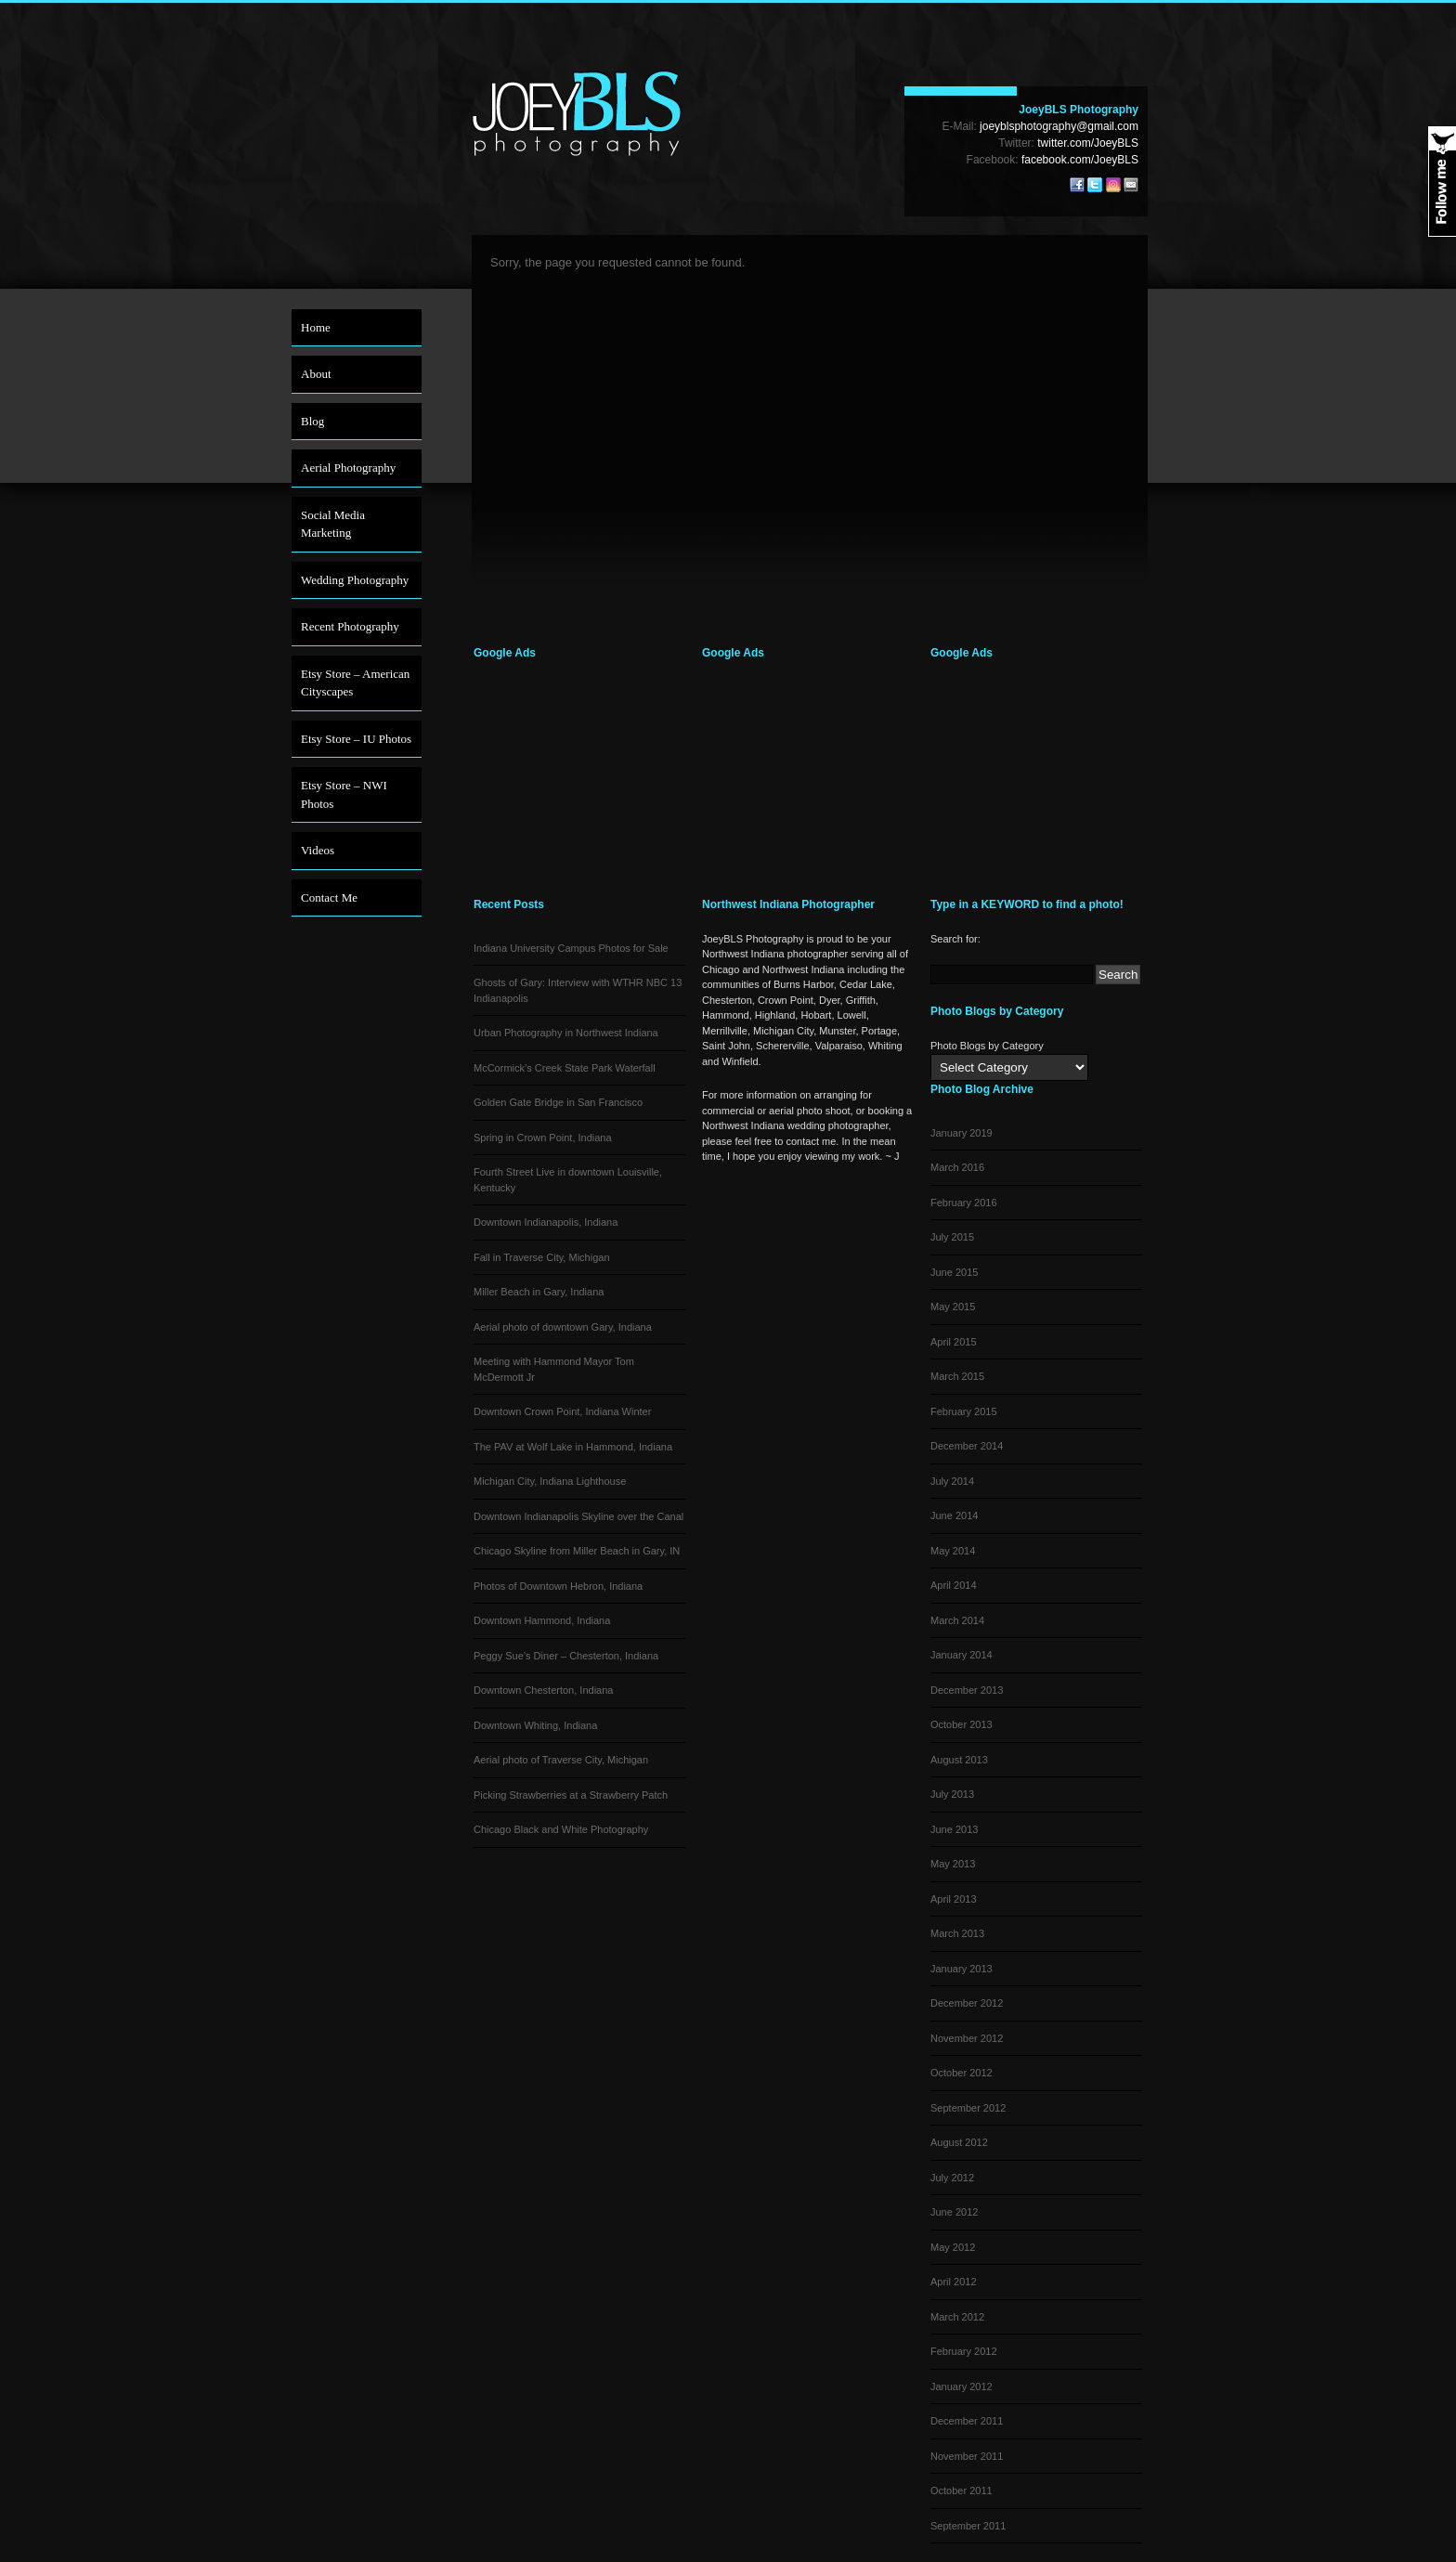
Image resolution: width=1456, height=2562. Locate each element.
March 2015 (957, 1376)
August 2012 (959, 2142)
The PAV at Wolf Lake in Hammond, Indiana (573, 1446)
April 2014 (953, 1585)
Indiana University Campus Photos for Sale (571, 948)
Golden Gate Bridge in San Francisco (558, 1102)
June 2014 (954, 1515)
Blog (312, 421)
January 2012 (961, 2386)
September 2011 (968, 2525)
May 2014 (952, 1550)
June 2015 (954, 1272)
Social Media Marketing (333, 524)
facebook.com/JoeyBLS (1079, 159)
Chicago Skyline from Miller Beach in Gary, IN (577, 1550)
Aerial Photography (348, 468)
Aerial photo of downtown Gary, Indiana (563, 1327)
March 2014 (957, 1620)
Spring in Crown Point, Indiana (543, 1137)
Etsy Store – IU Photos (356, 739)
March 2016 (957, 1167)
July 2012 (952, 2177)
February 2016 (963, 1202)
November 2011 (966, 2456)
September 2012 (968, 2107)
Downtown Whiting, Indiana (535, 1725)
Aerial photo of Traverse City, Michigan (561, 1759)
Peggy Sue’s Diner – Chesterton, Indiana (566, 1655)
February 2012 (963, 2351)
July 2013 (952, 1794)
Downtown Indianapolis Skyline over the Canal (578, 1516)
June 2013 (954, 1829)
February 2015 (963, 1411)
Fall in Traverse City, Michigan (542, 1257)
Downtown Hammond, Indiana (542, 1620)
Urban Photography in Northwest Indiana (566, 1032)
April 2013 (953, 1899)
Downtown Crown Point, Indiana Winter (562, 1411)
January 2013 (961, 1968)
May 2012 (952, 2247)
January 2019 (961, 1132)
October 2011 (961, 2490)
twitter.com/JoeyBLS (1087, 143)
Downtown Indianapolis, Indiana (546, 1222)
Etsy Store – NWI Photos (344, 794)
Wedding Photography (355, 580)
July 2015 (952, 1236)
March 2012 (957, 2316)
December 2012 (966, 2003)
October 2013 (961, 1724)
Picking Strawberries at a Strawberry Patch (571, 1795)
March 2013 (957, 1933)
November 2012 (966, 2038)
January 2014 (961, 1654)
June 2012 (954, 2211)
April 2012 (953, 2281)
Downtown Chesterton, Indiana (543, 1690)
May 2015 (952, 1306)
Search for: (955, 938)
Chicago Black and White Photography (561, 1829)
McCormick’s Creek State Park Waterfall (565, 1067)
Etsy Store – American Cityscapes (355, 683)
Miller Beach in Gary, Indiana (539, 1291)
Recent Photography (350, 626)
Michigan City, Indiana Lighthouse (550, 1481)
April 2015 (953, 1341)
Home (316, 327)
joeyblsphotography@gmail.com (1059, 126)
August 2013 (959, 1759)
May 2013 (952, 1863)
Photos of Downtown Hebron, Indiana (558, 1586)
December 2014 (966, 1445)
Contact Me (329, 897)
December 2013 (966, 1690)
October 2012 (961, 2072)
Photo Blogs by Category (987, 1045)
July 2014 (952, 1481)
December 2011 (966, 2420)
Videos (317, 850)
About (316, 374)
